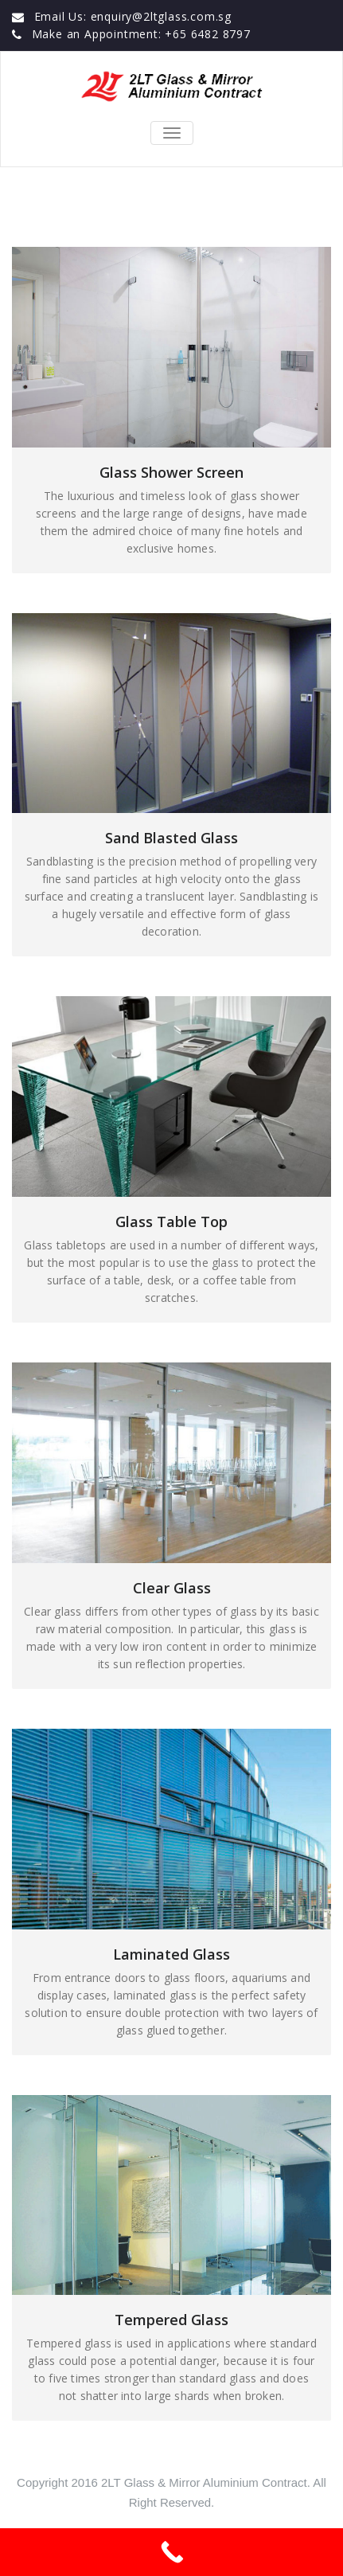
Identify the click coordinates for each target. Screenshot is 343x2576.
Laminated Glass (171, 1954)
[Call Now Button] (171, 2552)
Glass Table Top (171, 1221)
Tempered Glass (171, 2319)
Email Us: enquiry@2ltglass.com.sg (133, 16)
